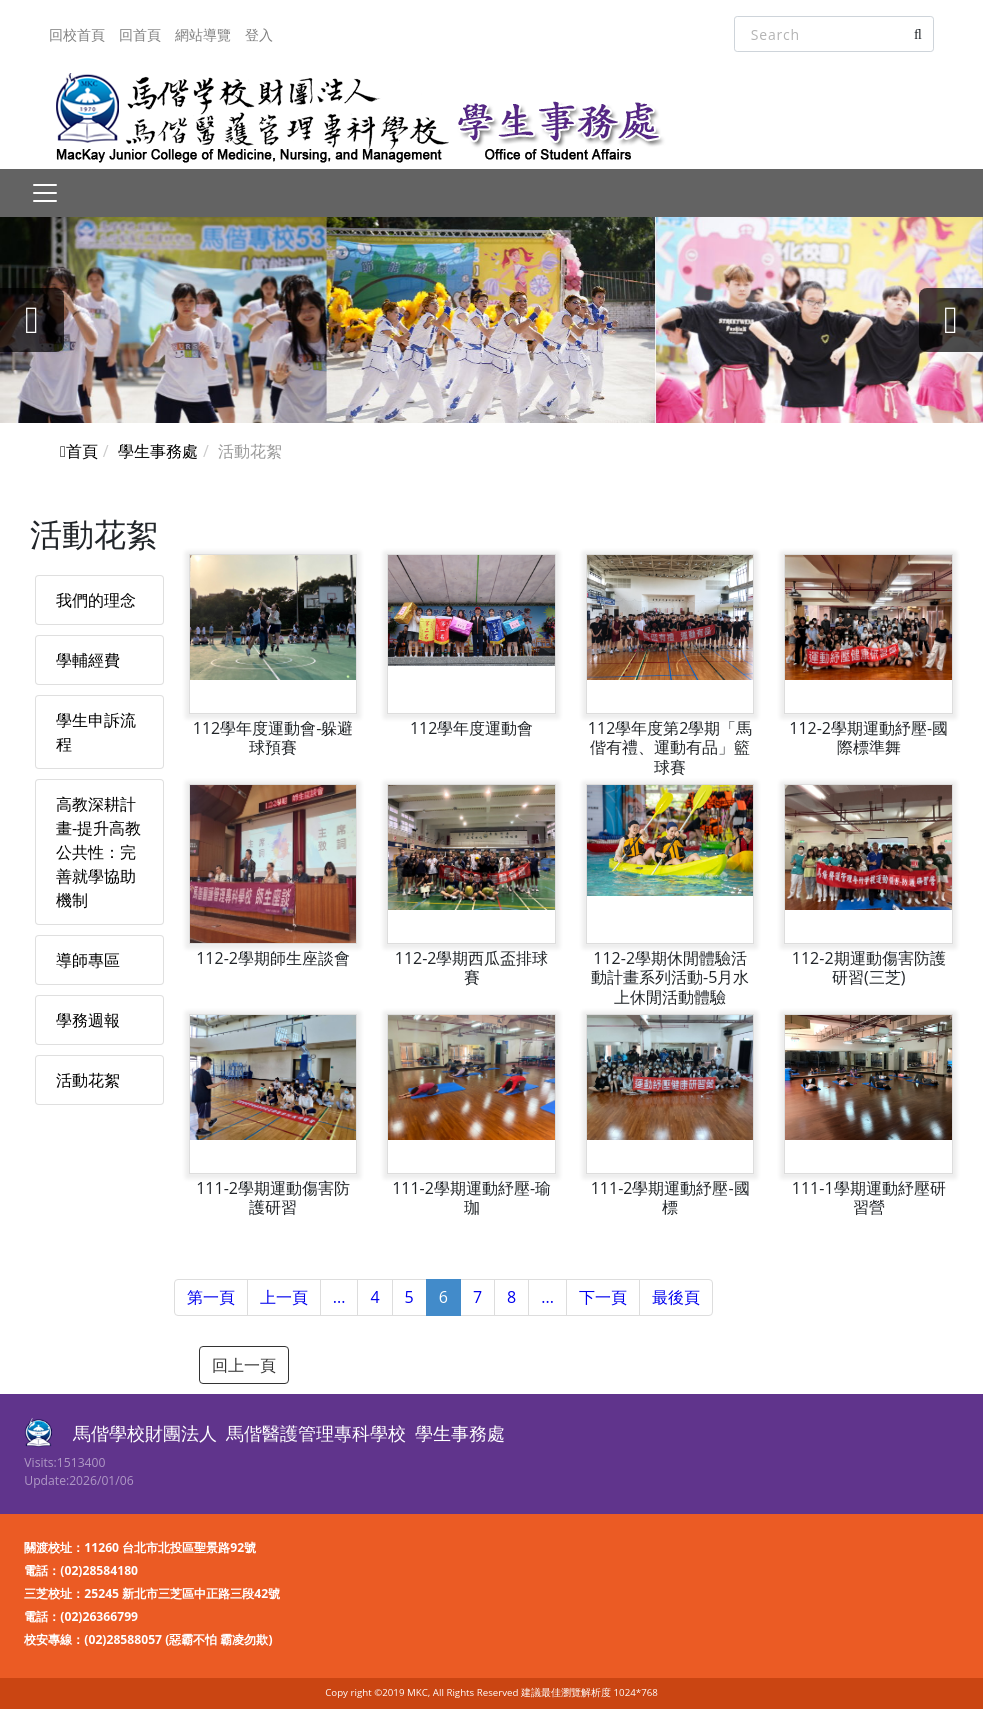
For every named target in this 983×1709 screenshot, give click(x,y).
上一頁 (284, 1297)
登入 (259, 34)
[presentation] (32, 320)
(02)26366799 (99, 1616)
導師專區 (88, 960)
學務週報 (88, 1020)
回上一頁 (244, 1365)
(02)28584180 (99, 1570)
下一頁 (603, 1297)
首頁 (79, 451)
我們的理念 (96, 600)
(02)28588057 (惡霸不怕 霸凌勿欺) (178, 1639)
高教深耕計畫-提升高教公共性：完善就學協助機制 (98, 852)
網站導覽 (203, 34)
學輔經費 (88, 660)
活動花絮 (88, 1080)
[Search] (834, 34)
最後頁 (676, 1297)
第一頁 (211, 1297)
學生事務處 (158, 451)
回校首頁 (77, 34)
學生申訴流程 (96, 732)
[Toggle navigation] (44, 193)
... (339, 1297)
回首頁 (140, 34)
